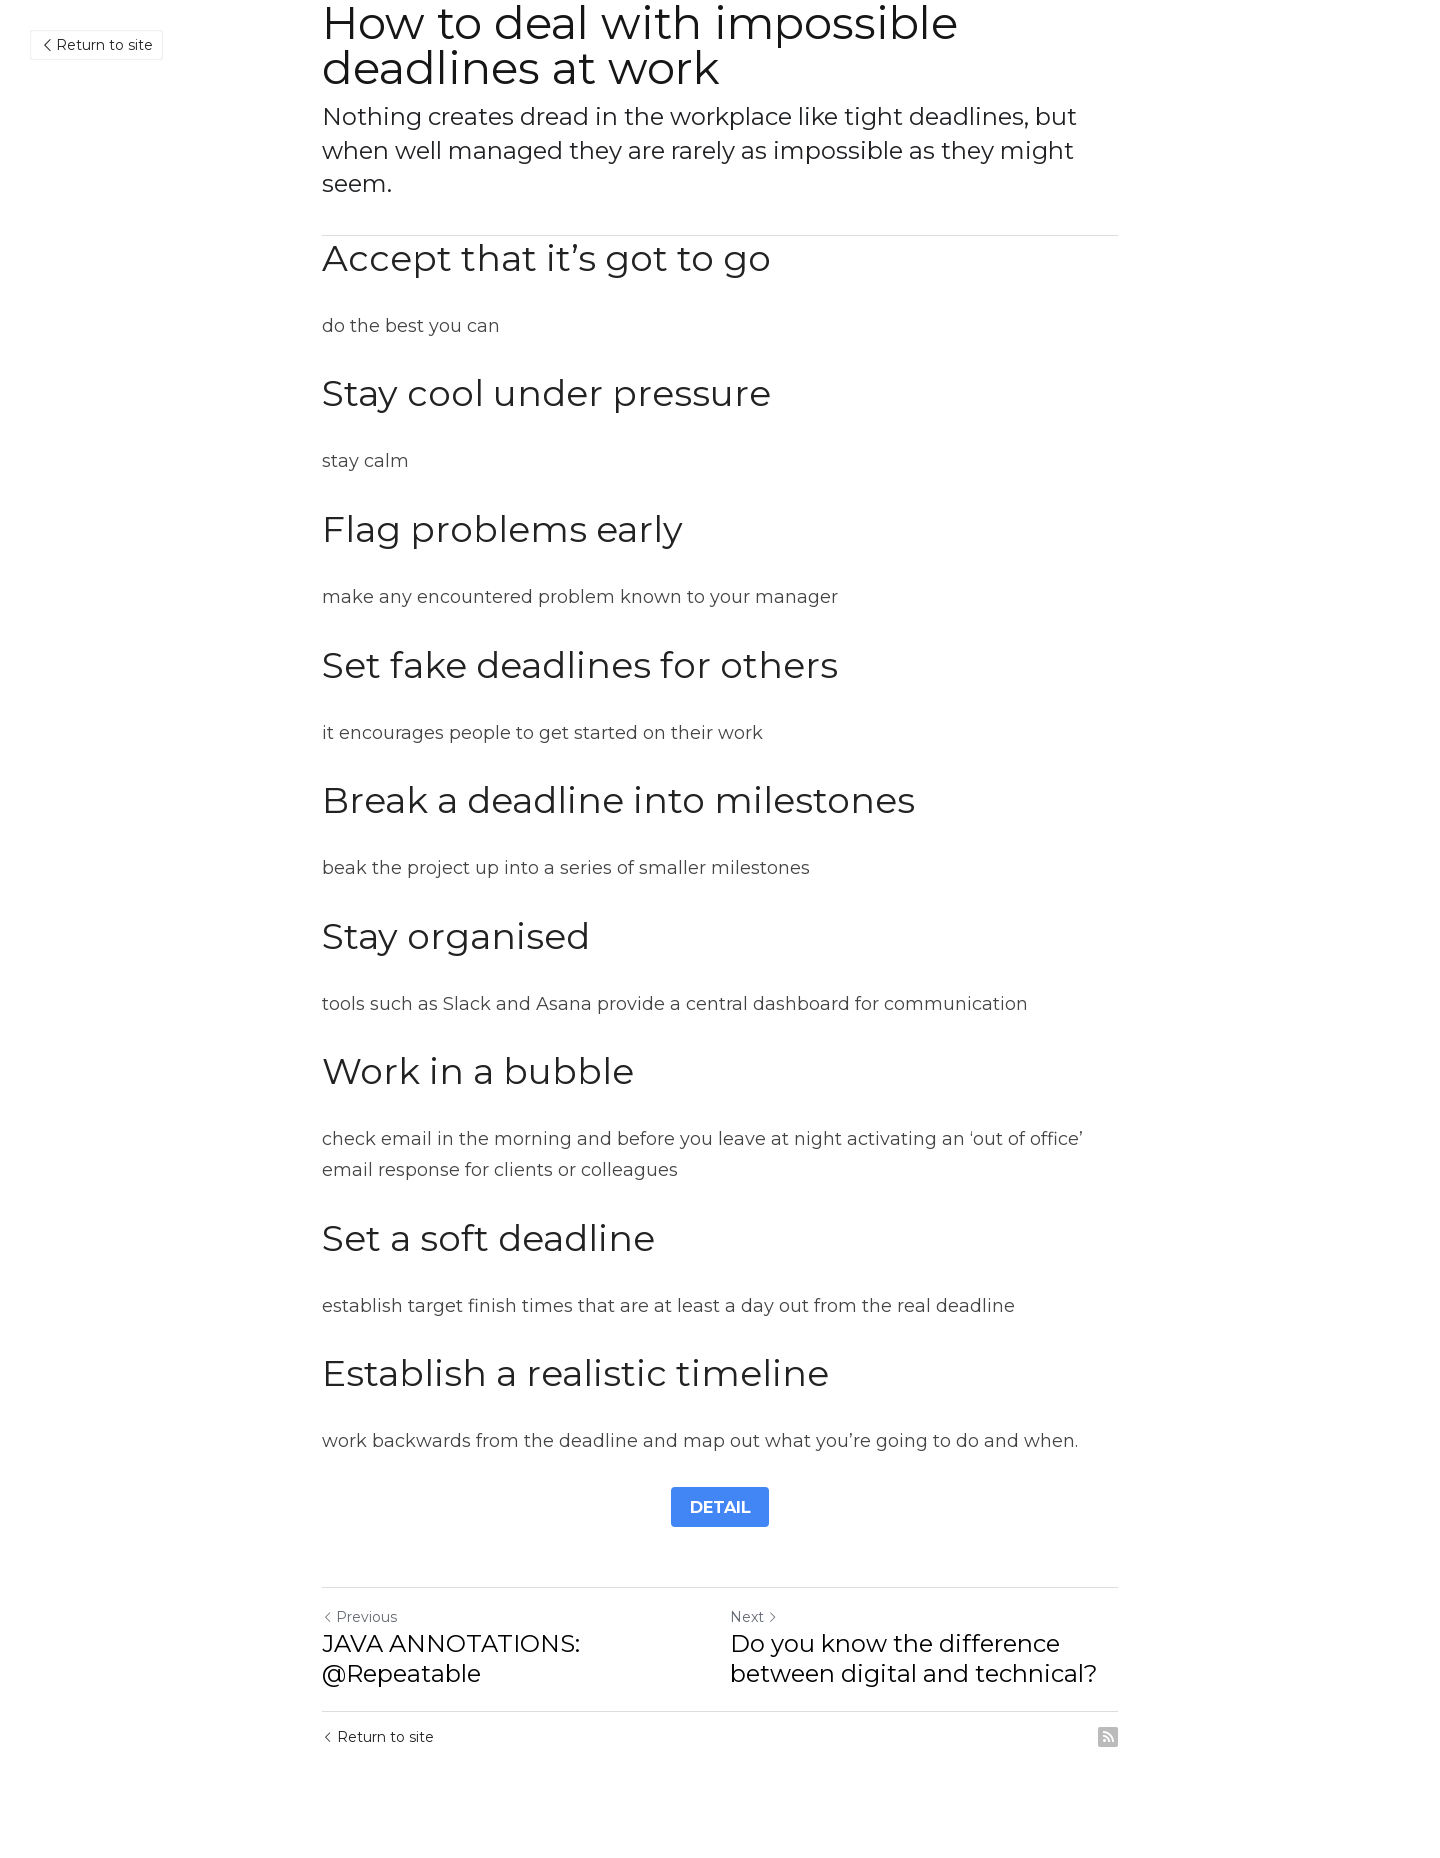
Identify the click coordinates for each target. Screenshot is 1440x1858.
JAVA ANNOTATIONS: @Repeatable (451, 1658)
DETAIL (720, 1506)
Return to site (96, 45)
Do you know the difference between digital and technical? (914, 1658)
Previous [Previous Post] (359, 1617)
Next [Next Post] (754, 1617)
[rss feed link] (1108, 1737)
